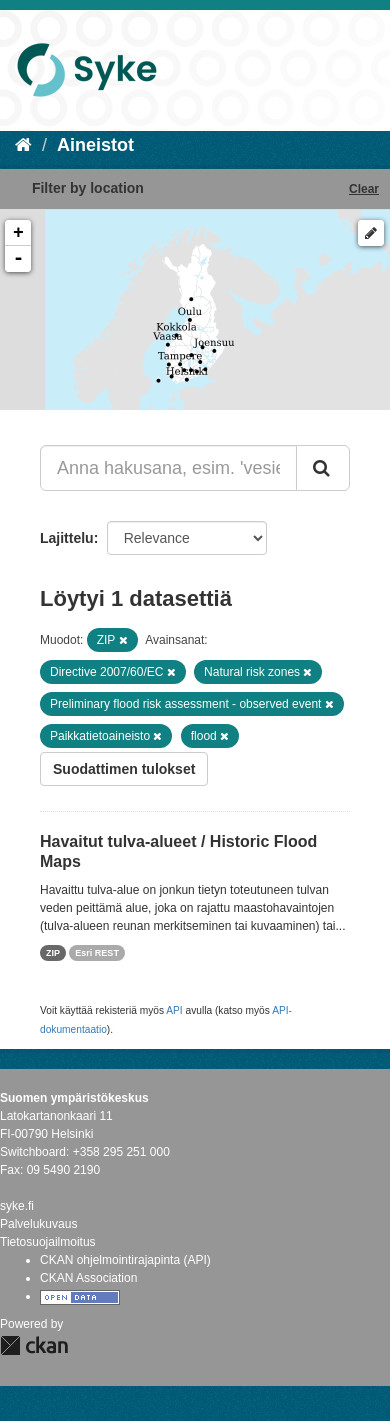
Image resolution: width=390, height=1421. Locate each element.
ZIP (53, 953)
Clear (364, 189)
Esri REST (97, 953)
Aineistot (95, 145)
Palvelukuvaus (38, 1224)
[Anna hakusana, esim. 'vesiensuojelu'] (168, 468)
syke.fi (17, 1206)
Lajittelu (67, 538)
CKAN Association (88, 1278)
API (174, 1010)
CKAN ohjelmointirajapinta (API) (125, 1260)
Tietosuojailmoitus (48, 1242)
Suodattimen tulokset (124, 769)
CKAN (34, 1345)
